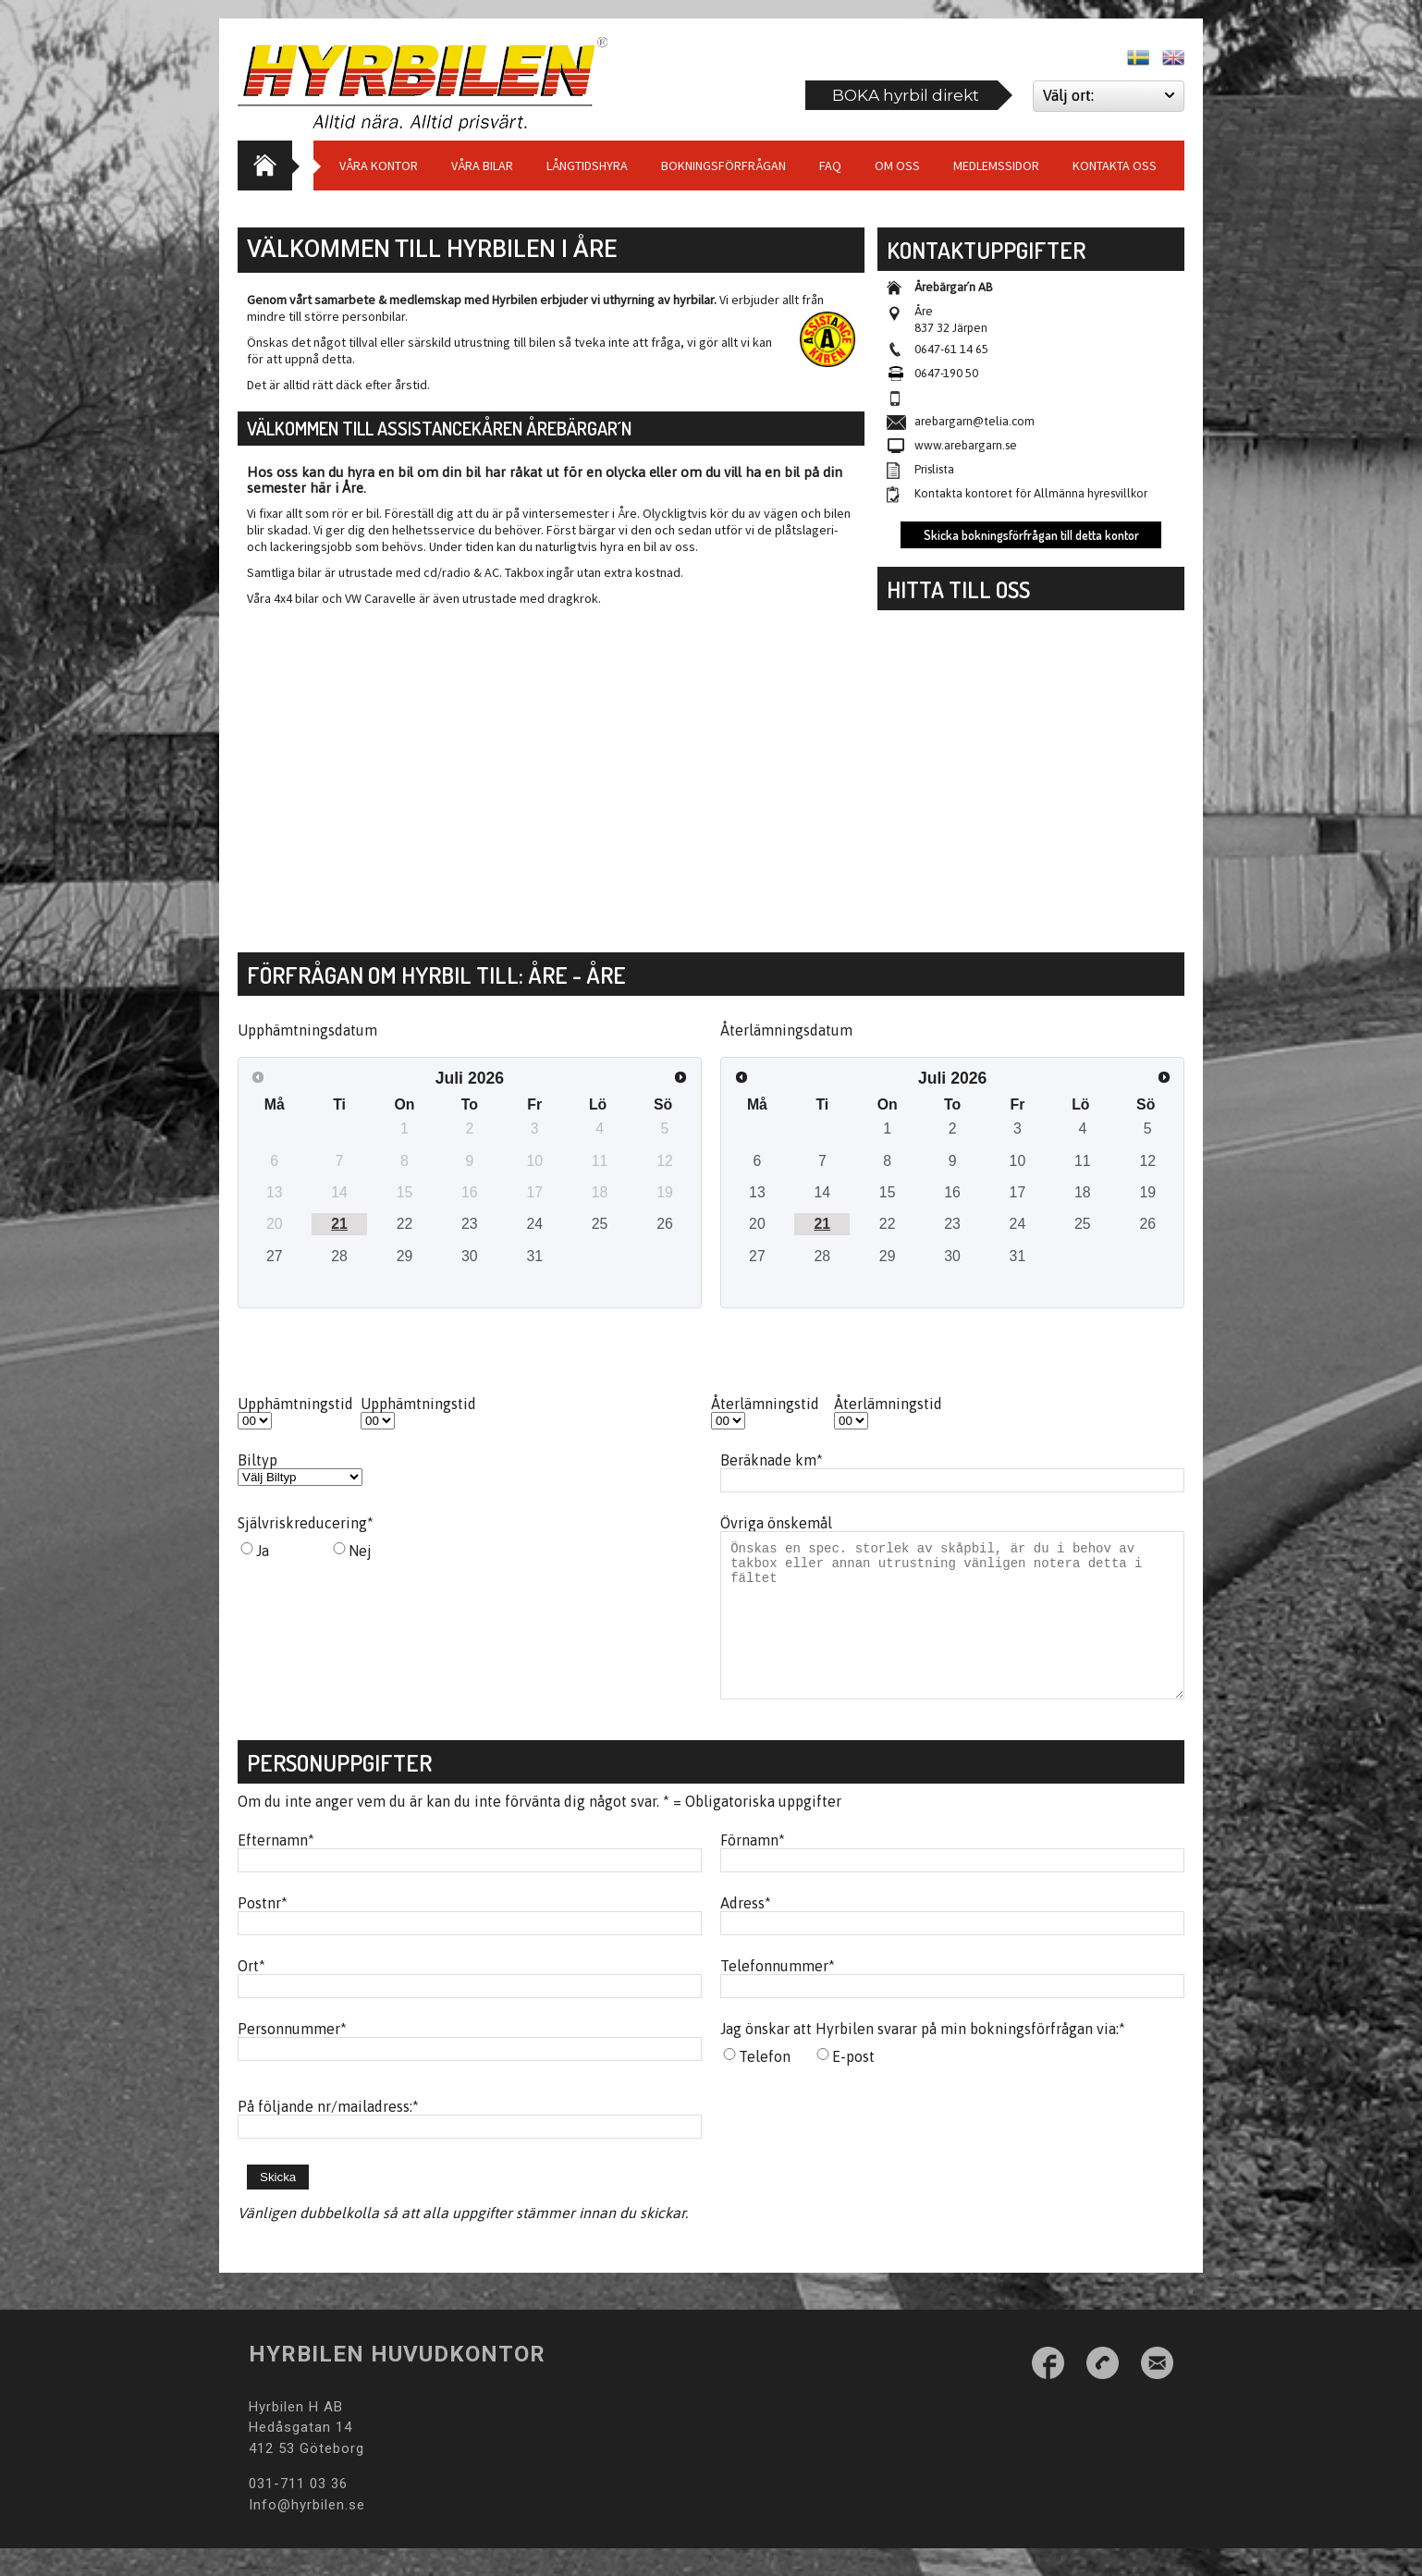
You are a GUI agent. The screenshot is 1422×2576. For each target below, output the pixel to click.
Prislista (934, 469)
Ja (262, 1550)
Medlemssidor (996, 165)
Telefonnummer (777, 1993)
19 (1147, 1192)
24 (534, 1224)
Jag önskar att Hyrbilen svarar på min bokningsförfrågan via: (922, 2056)
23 (469, 1224)
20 (757, 1224)
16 (952, 1192)
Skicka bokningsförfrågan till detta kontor (1031, 535)
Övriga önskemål (776, 1523)
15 (887, 1192)
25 (600, 1224)
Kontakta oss (1115, 165)
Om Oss (897, 165)
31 (534, 1256)
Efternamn (276, 1867)
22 (405, 1224)
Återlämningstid (765, 1403)
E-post (853, 2084)
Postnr (263, 1930)
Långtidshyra (587, 165)
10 (1018, 1161)
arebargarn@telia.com (974, 421)
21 (339, 1224)
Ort (251, 1993)
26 (664, 1224)
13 (757, 1192)
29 (405, 1256)
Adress (745, 1930)
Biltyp (257, 1460)
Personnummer (292, 2056)
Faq (830, 165)
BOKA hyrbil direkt (905, 95)
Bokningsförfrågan (723, 165)
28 (339, 1256)
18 (1082, 1192)
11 (1082, 1161)
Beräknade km (771, 1460)
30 (469, 1256)
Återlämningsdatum (786, 1030)
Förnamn (752, 1867)
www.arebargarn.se (965, 445)
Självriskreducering (306, 1523)
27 (274, 1256)
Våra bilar (482, 165)
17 (1018, 1192)
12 (1147, 1161)
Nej (360, 1550)
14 (822, 1192)
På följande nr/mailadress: (328, 2134)
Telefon (765, 2084)
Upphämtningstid (295, 1403)
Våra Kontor (378, 165)
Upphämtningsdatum (307, 1030)
